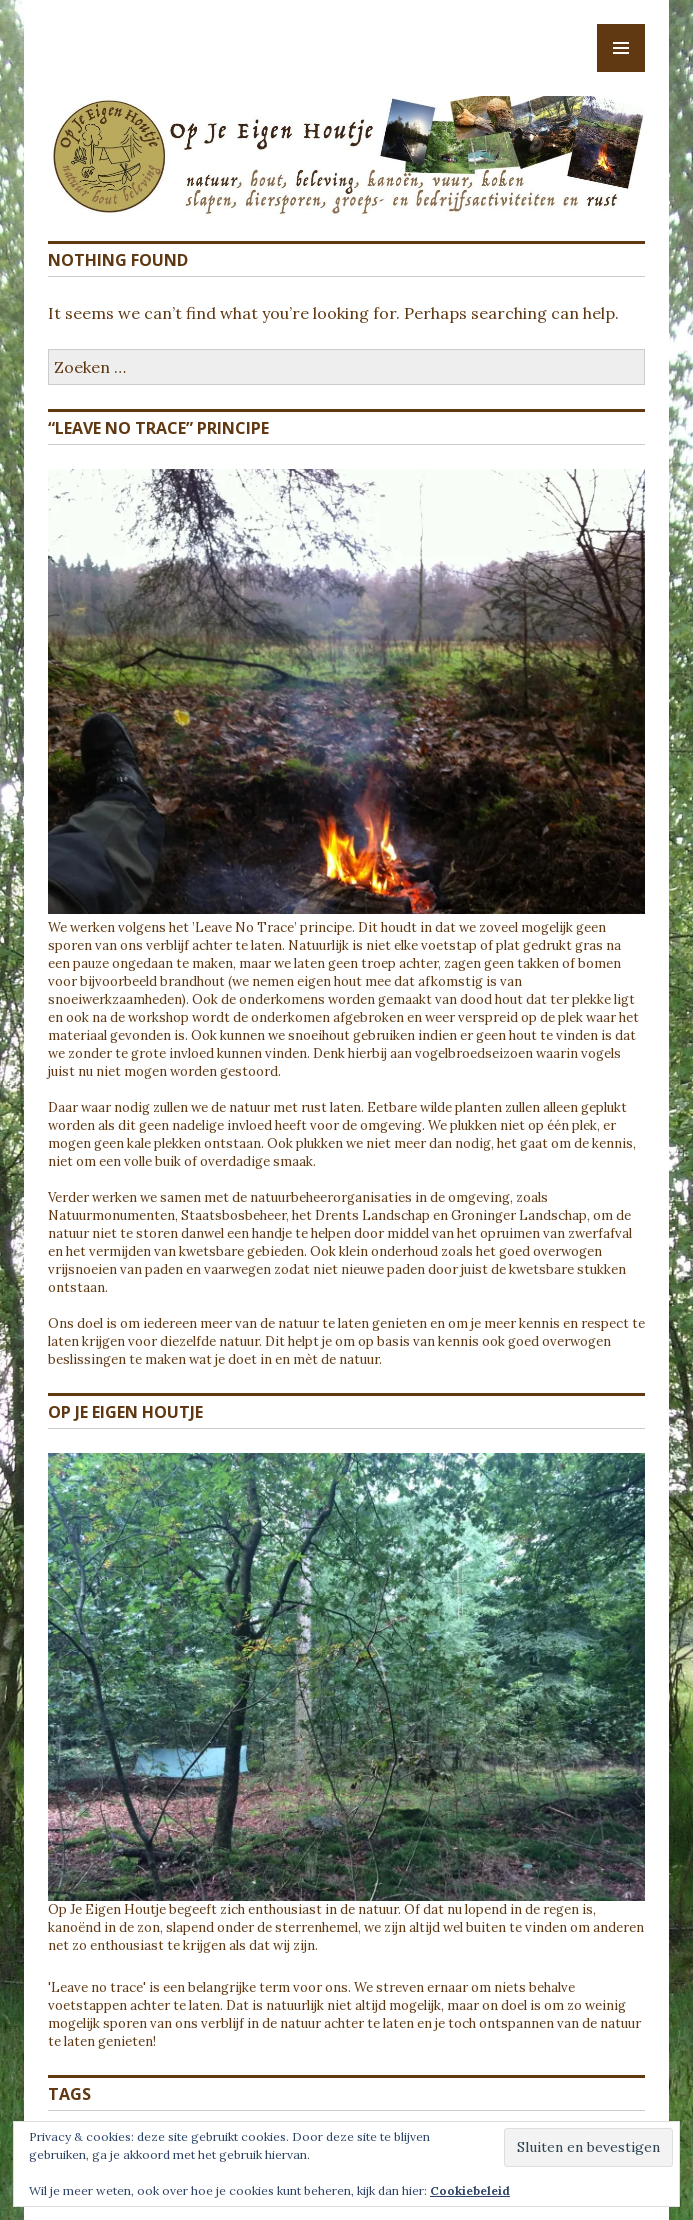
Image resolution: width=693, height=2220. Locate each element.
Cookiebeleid (470, 2190)
